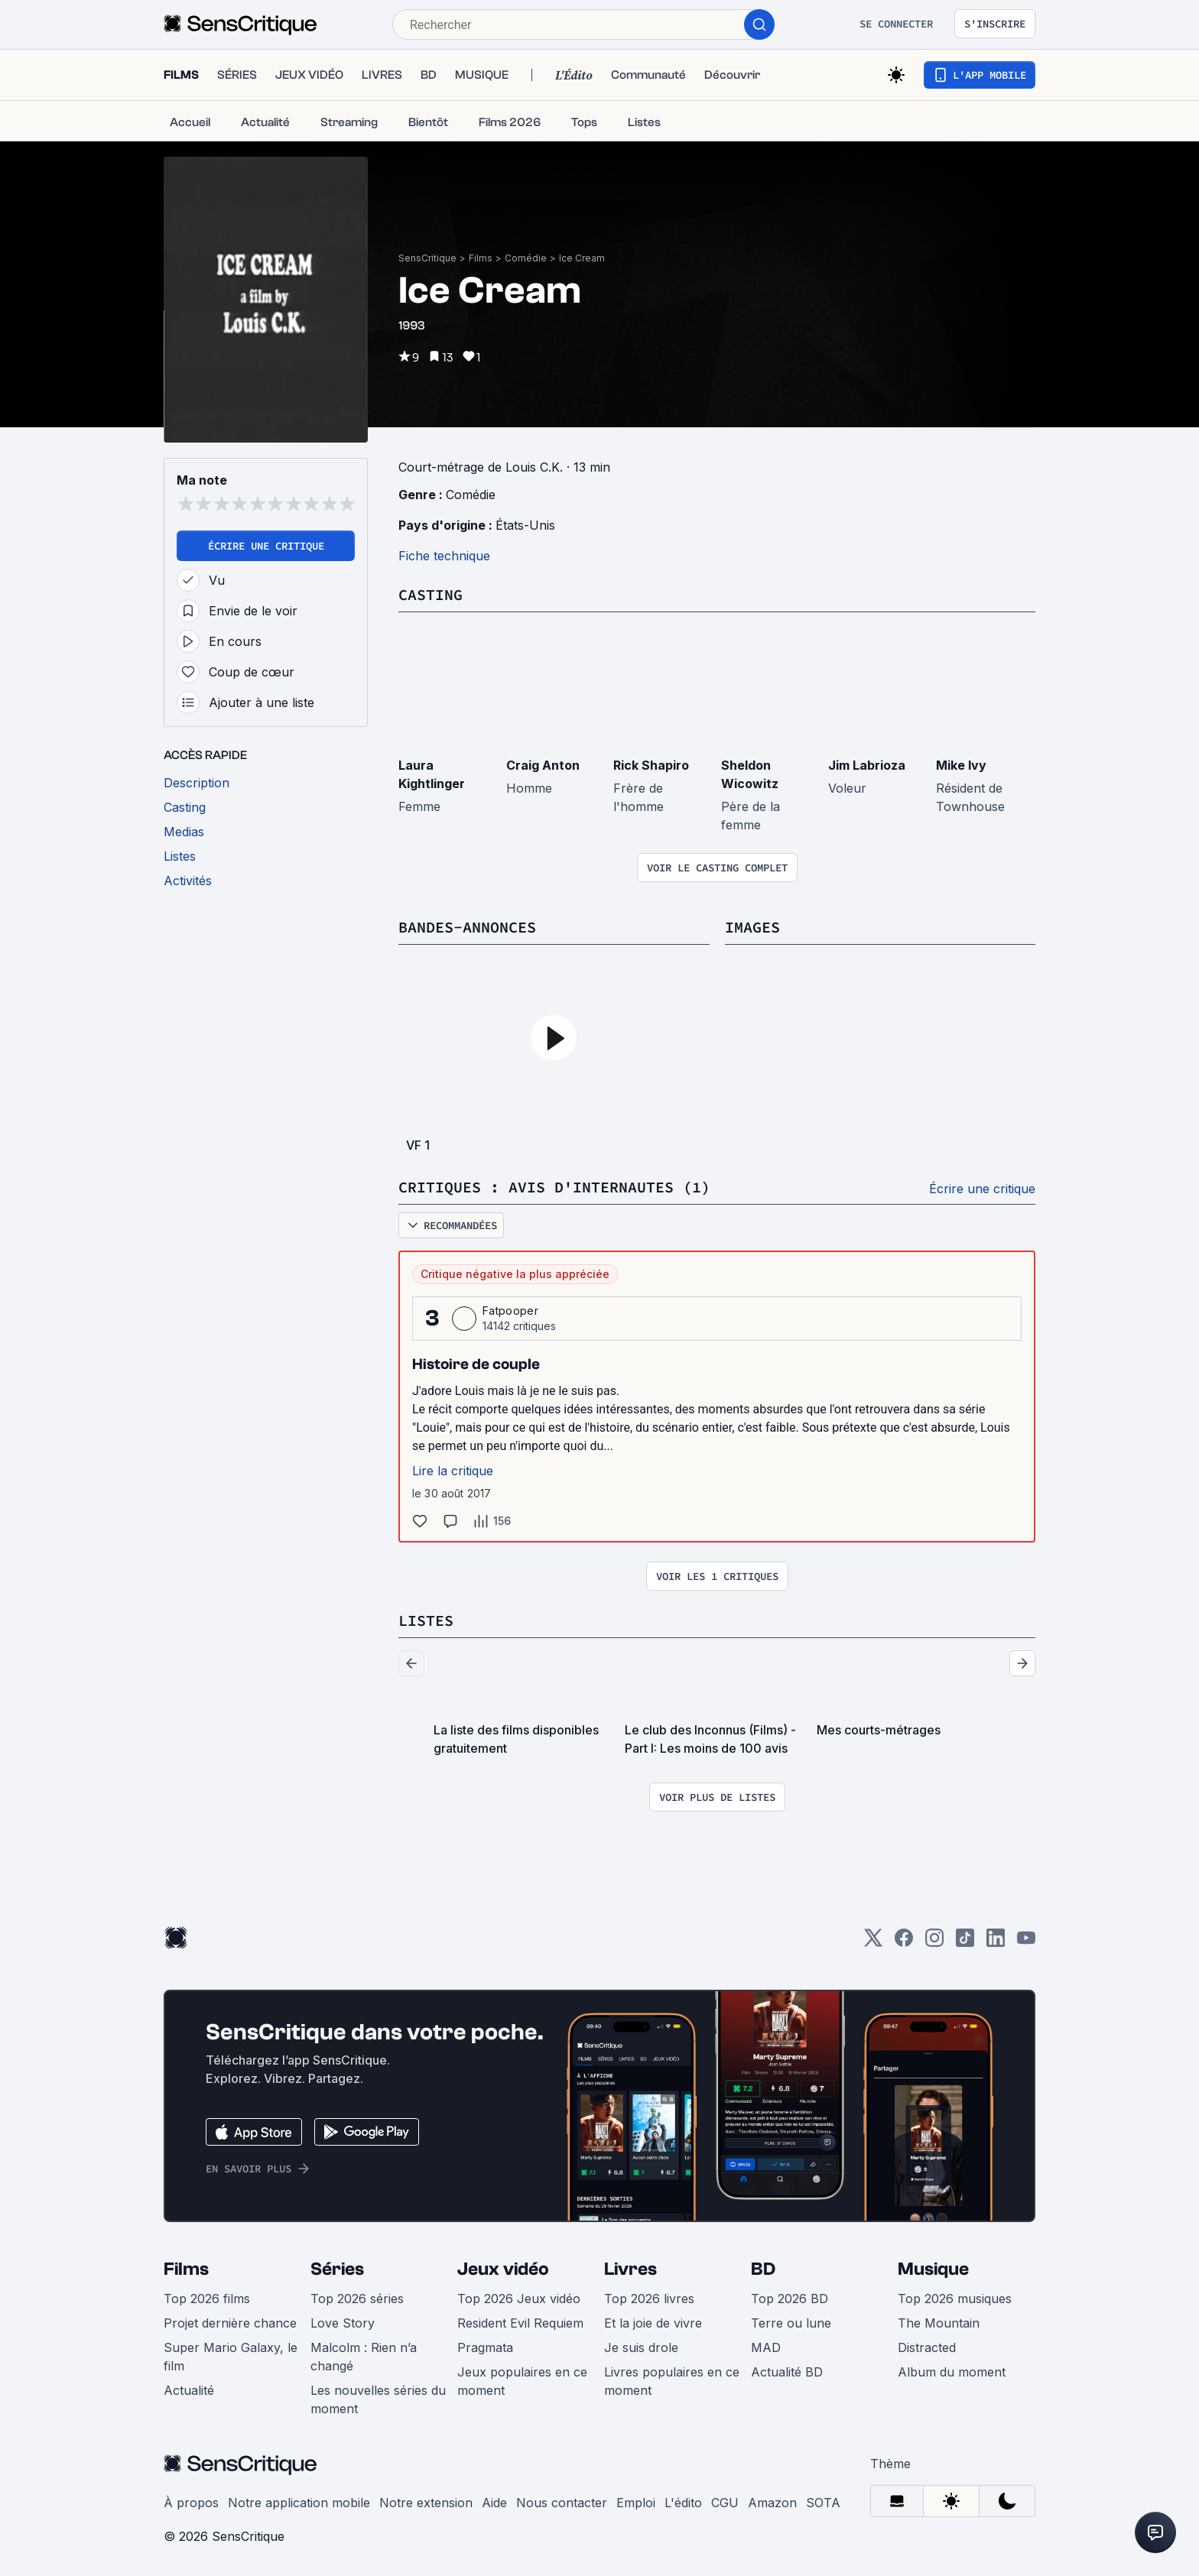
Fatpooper (510, 1310)
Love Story (342, 2323)
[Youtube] (1026, 1942)
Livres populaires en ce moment (671, 2381)
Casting (430, 594)
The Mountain (939, 2323)
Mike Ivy (961, 765)
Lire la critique (452, 1470)
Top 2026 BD (789, 2298)
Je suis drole (641, 2347)
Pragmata (485, 2347)
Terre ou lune (791, 2323)
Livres (630, 2269)
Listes (425, 1620)
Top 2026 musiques (955, 2298)
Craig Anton (543, 765)
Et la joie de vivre (653, 2323)
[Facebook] (904, 1942)
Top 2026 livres (649, 2298)
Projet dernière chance (230, 2323)
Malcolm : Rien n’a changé (363, 2356)
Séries (337, 2269)
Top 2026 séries (357, 2298)
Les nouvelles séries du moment (378, 2399)
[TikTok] (965, 1942)
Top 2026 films (207, 2298)
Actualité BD (787, 2372)
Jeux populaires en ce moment (522, 2381)
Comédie (526, 258)
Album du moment (952, 2372)
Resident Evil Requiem (520, 2323)
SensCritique (427, 258)
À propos (191, 2502)
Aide (494, 2502)
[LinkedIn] (995, 1942)
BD (763, 2269)
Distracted (927, 2347)
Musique (933, 2269)
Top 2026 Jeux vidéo (518, 2298)
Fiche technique (444, 555)
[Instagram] (934, 1942)
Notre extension (426, 2502)
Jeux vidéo (503, 2269)
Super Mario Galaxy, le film (230, 2356)
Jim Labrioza (866, 765)
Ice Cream (582, 258)
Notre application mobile (299, 2502)
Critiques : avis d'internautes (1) (554, 1186)
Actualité (189, 2390)
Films (480, 258)
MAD (766, 2347)
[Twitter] (873, 1942)
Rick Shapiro (651, 765)
